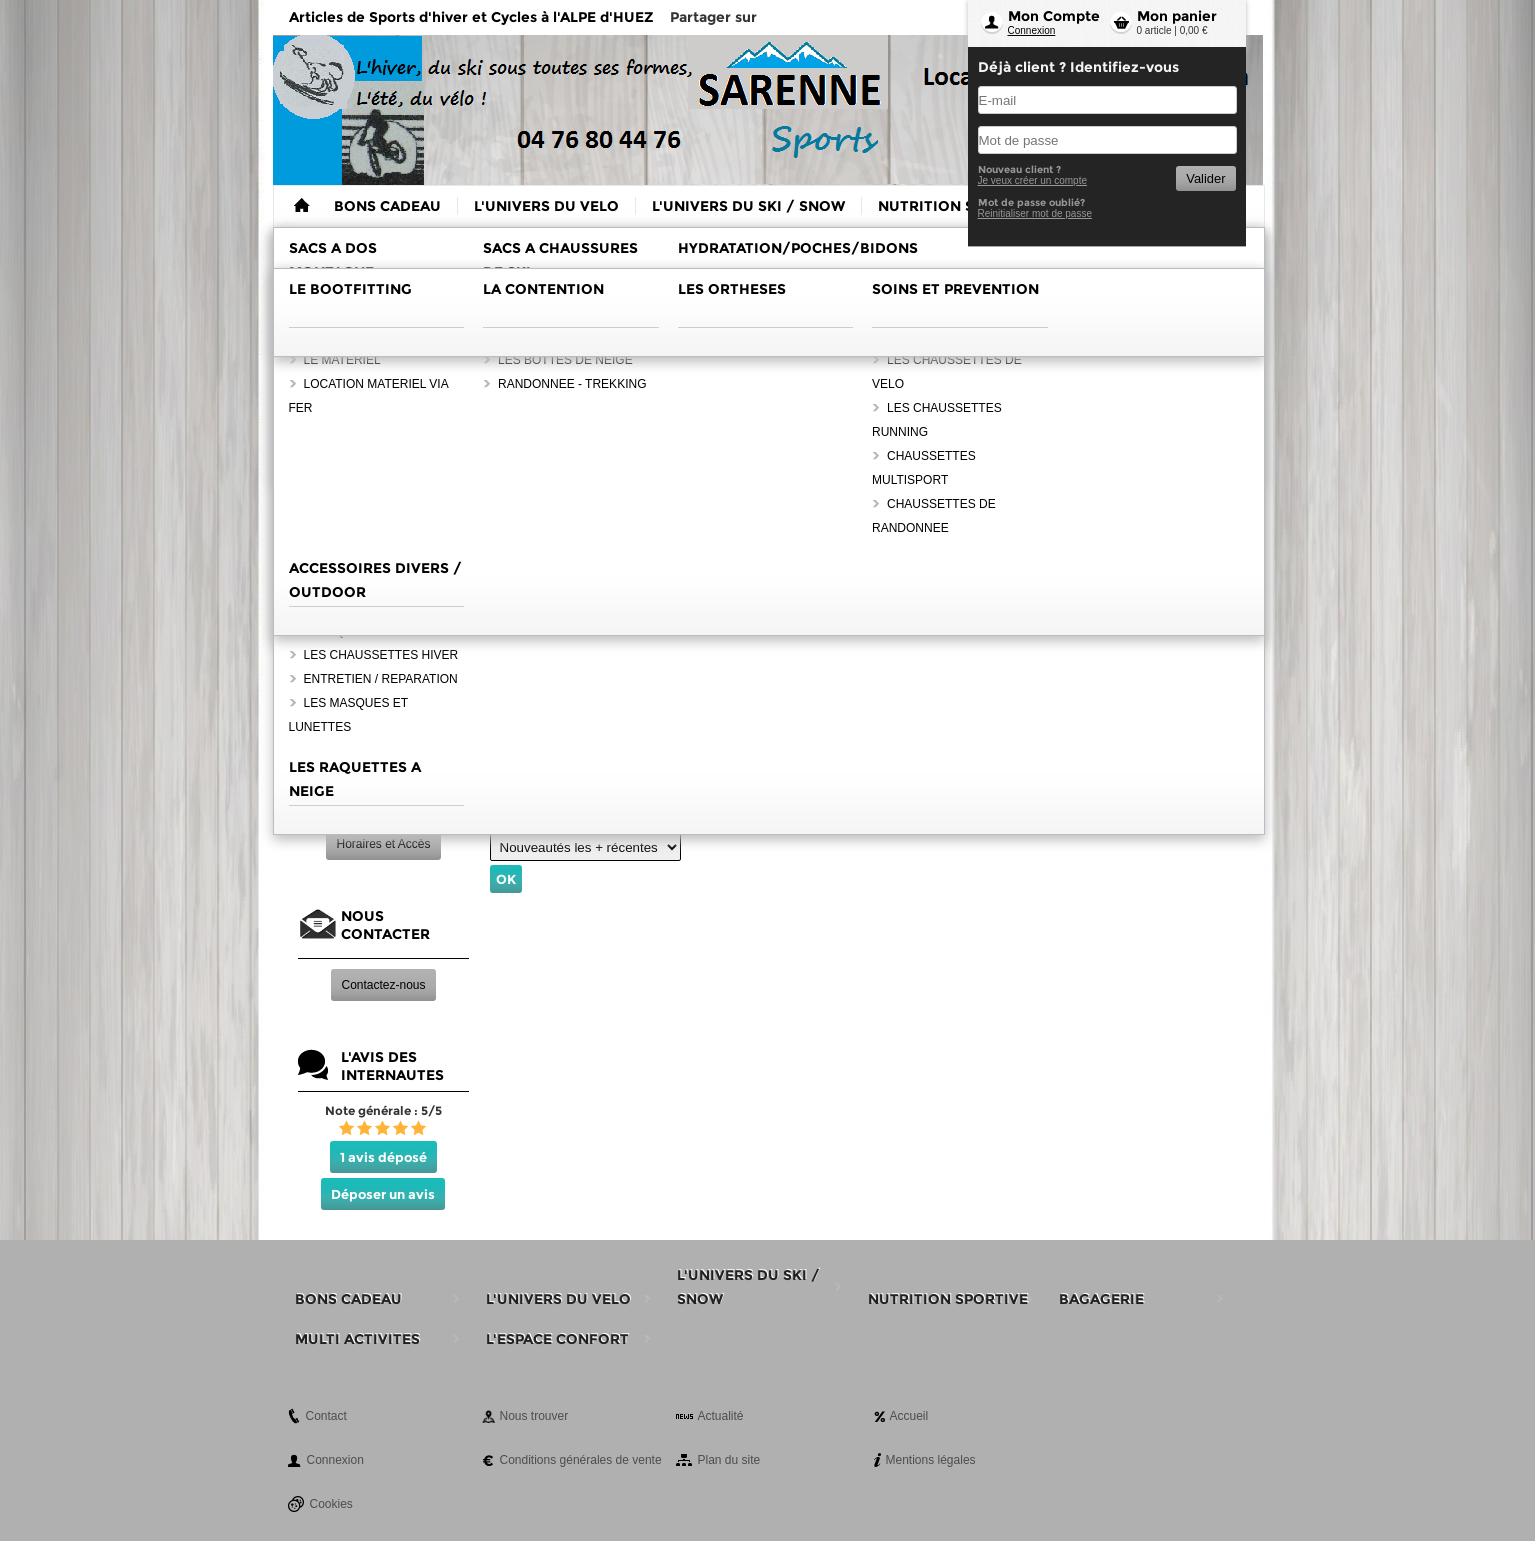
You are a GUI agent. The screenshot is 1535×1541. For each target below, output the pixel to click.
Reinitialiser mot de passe (1035, 213)
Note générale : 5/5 (383, 1110)
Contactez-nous (383, 985)
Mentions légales (931, 1460)
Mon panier (1177, 16)
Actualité (721, 1416)
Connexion (1032, 30)
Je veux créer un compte (1033, 180)
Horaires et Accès (383, 844)
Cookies (331, 1504)
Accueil (909, 1416)
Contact (326, 1416)
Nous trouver (534, 1416)
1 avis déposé (383, 1157)
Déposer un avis (383, 1194)
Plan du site (729, 1460)
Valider (1205, 178)
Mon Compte (1054, 16)
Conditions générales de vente (581, 1460)
